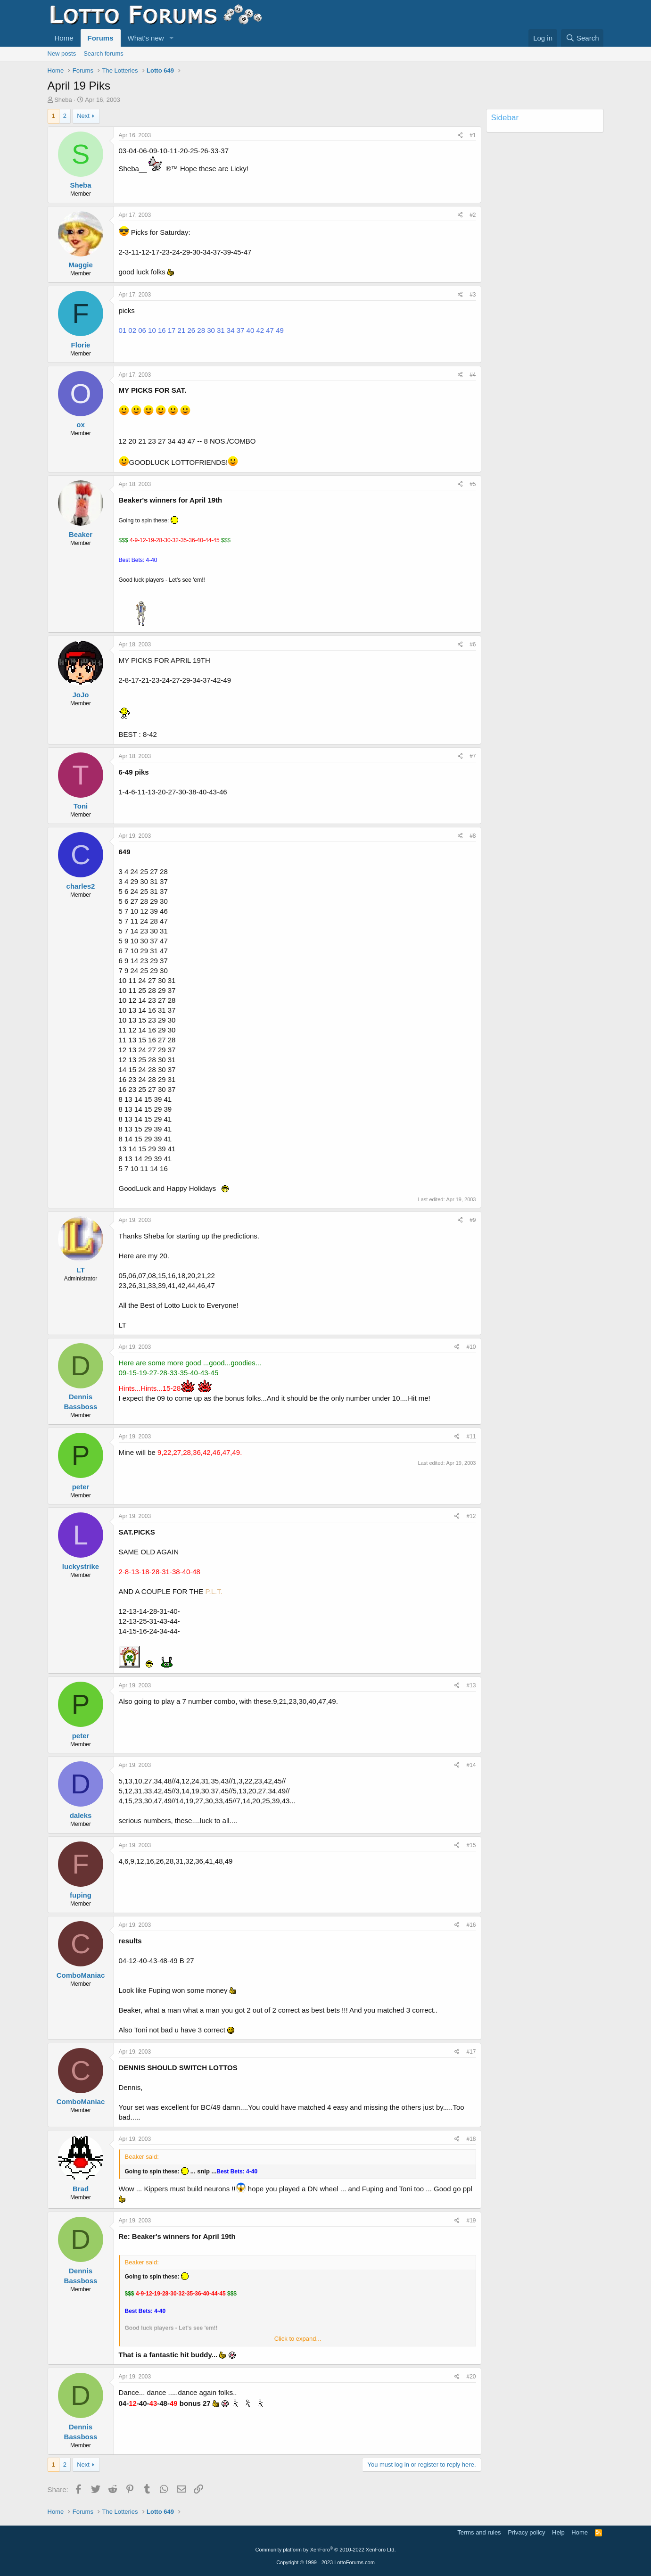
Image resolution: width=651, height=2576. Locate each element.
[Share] (460, 135)
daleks (81, 1815)
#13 (471, 1685)
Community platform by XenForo (325, 2549)
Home (64, 38)
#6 (473, 644)
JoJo (80, 695)
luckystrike (80, 1566)
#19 (471, 2220)
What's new (146, 38)
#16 (471, 1925)
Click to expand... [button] (297, 2338)
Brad (81, 2189)
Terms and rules (479, 2532)
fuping (80, 1895)
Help (558, 2532)
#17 (471, 2051)
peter (81, 1487)
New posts (62, 53)
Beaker (80, 534)
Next (83, 115)
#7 (473, 756)
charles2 (80, 886)
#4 (473, 375)
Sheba (63, 99)
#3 (473, 294)
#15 (471, 1845)
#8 (473, 836)
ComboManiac (81, 1975)
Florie (81, 345)
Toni (81, 806)
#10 (471, 1347)
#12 (471, 1516)
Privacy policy (526, 2532)
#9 (473, 1220)
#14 (471, 1765)
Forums (101, 38)
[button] (171, 38)
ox (80, 425)
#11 (471, 1436)
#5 (473, 484)
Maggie (80, 265)
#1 (473, 135)
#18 (471, 2139)
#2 (473, 215)
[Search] (582, 38)
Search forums (103, 53)
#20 (471, 2376)
